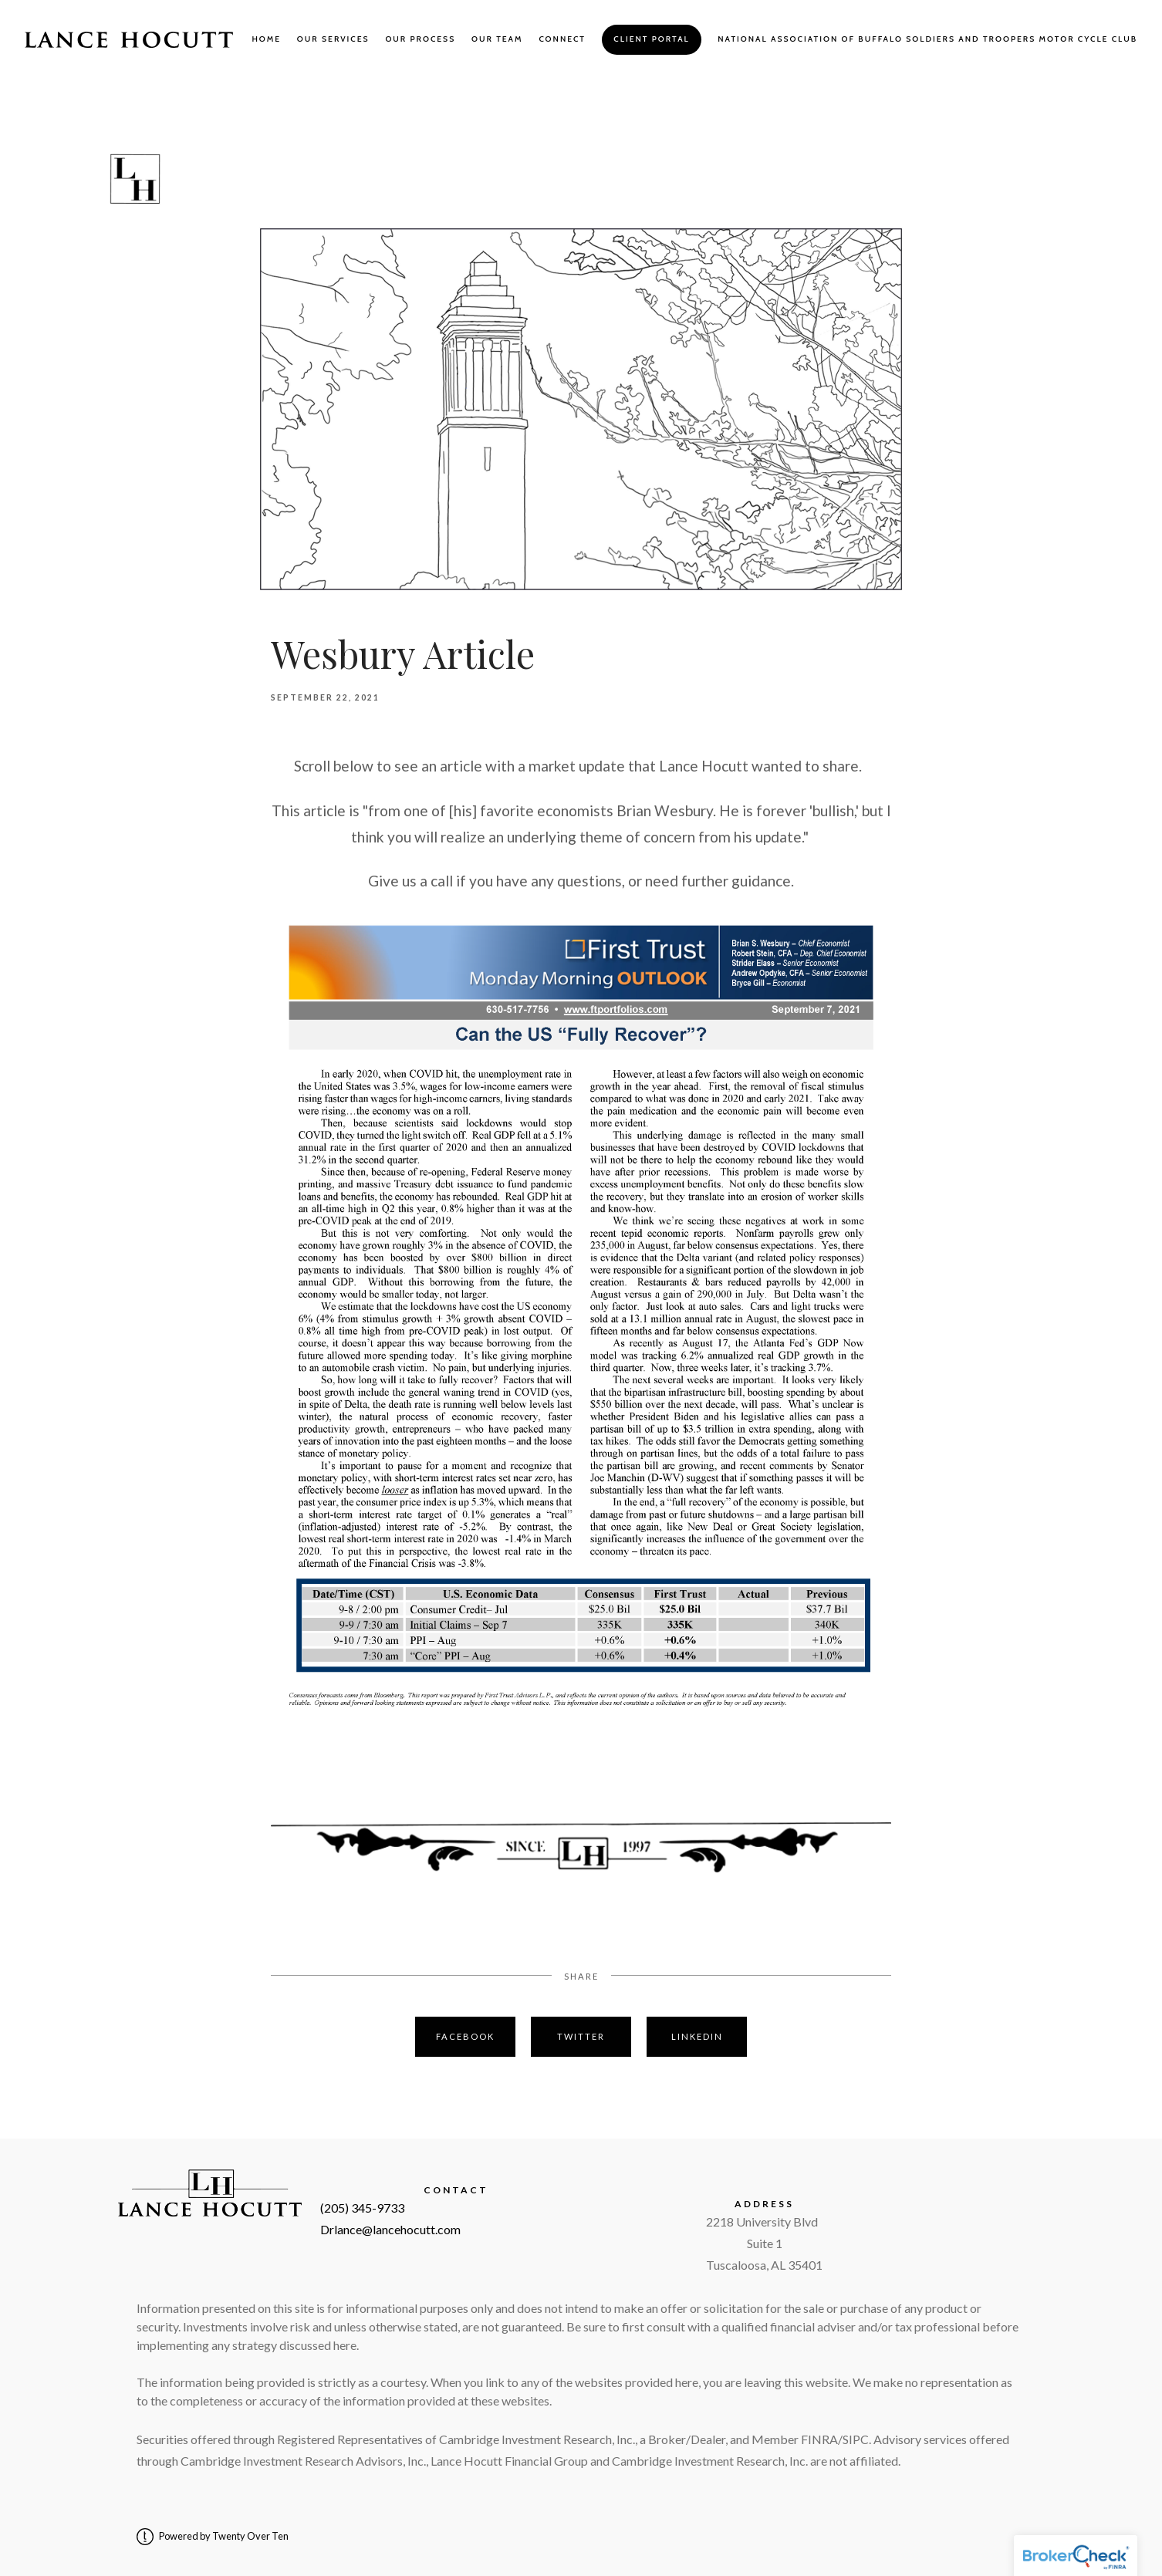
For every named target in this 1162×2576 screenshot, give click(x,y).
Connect (562, 39)
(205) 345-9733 (362, 2207)
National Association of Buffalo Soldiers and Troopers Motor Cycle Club (927, 39)
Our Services (333, 39)
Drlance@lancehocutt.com (390, 2229)
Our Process (420, 39)
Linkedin (697, 2036)
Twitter (581, 2036)
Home (266, 39)
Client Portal (651, 39)
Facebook (465, 2036)
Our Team (497, 39)
